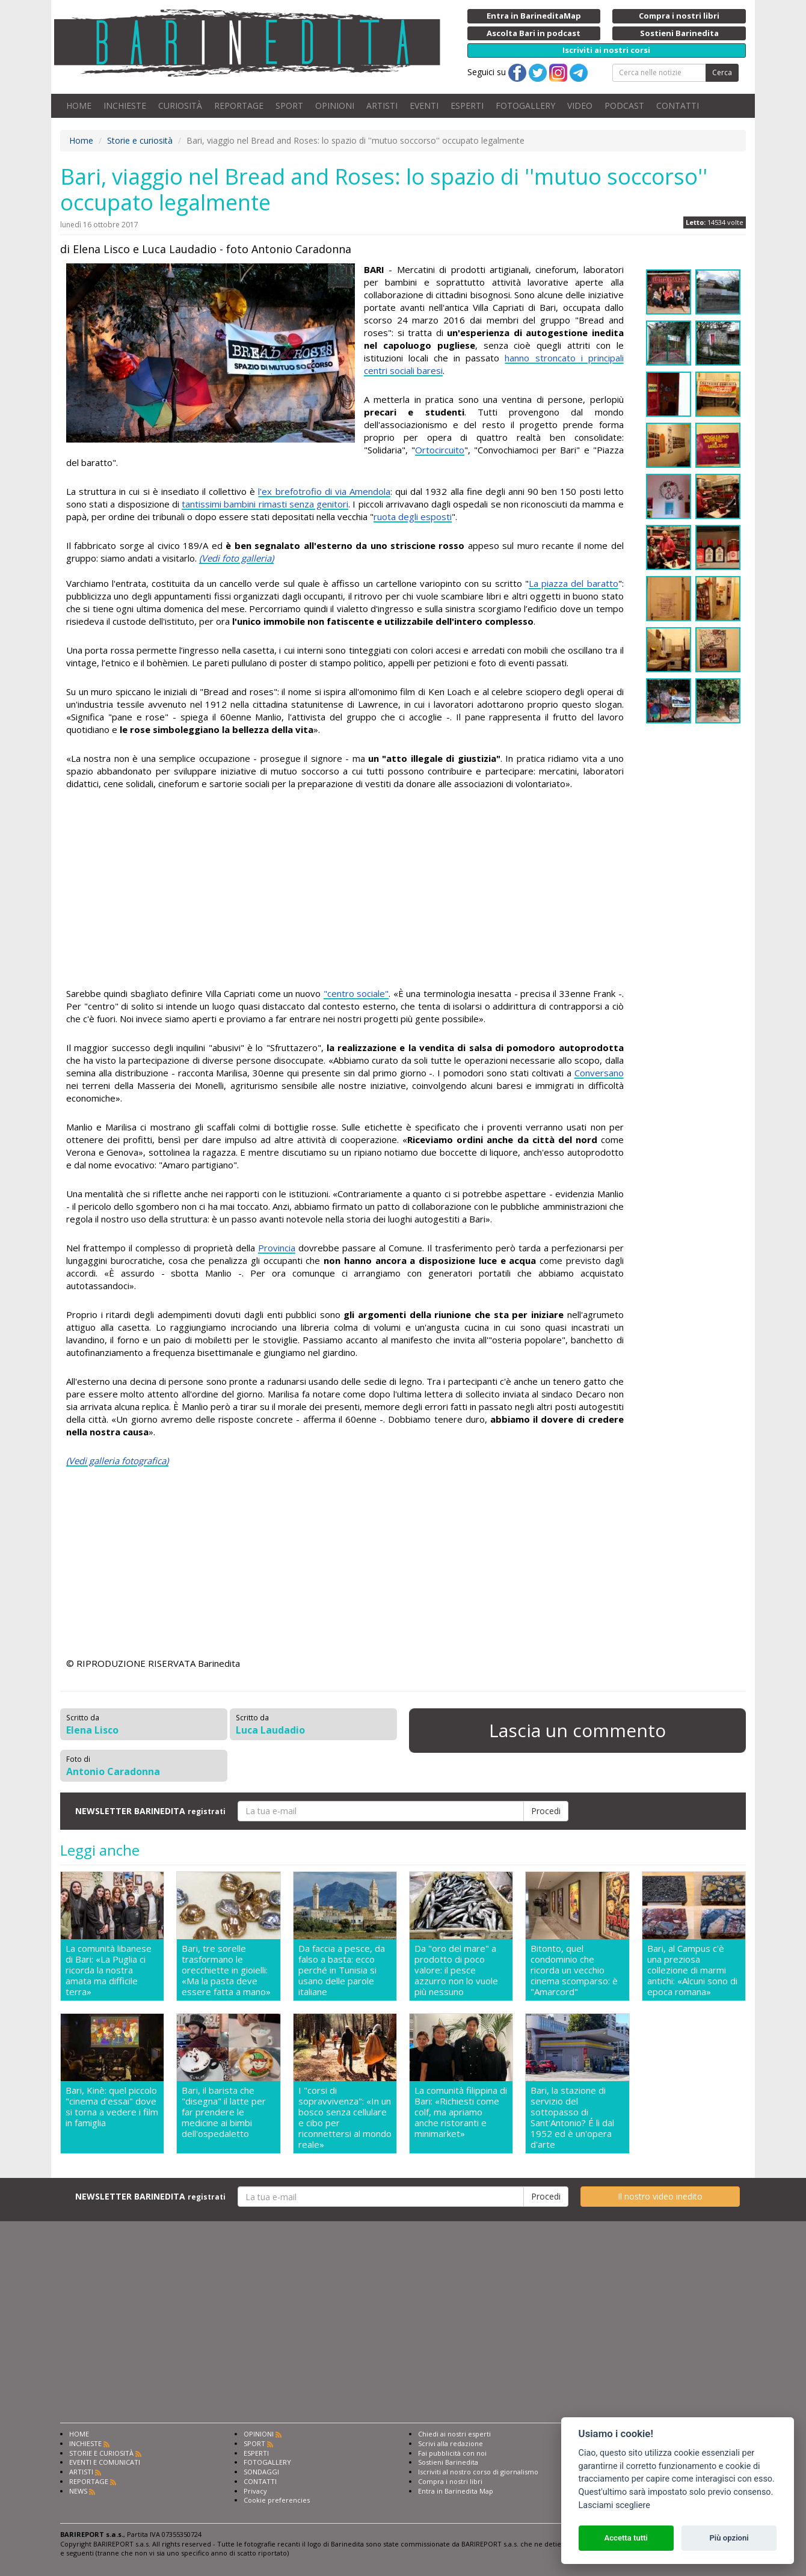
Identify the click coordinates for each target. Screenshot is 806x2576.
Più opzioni (728, 2537)
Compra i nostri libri (450, 2481)
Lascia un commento (577, 1730)
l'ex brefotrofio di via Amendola (324, 491)
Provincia (276, 1248)
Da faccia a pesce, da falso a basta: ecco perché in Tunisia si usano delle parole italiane (341, 1970)
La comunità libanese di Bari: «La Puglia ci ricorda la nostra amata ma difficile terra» (109, 1970)
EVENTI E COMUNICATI (104, 2462)
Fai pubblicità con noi (452, 2453)
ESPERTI (467, 105)
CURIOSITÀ (180, 105)
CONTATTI (677, 105)
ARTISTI (382, 105)
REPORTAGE (238, 105)
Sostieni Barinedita (448, 2462)
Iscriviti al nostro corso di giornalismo (478, 2471)
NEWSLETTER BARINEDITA (150, 1811)
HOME (78, 105)
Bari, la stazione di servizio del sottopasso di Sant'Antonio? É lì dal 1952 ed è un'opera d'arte (572, 2117)
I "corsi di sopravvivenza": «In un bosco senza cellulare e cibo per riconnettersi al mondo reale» (345, 2117)
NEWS (78, 2490)
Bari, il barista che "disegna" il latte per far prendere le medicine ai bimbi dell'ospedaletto (224, 2112)
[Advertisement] (345, 890)
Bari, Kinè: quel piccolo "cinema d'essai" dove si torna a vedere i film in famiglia (112, 2107)
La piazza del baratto (573, 583)
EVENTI (424, 105)
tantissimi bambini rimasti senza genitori (265, 504)
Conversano (599, 1073)
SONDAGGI (261, 2471)
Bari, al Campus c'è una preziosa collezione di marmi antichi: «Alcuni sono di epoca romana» (692, 1970)
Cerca (722, 72)
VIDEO (579, 105)
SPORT (289, 105)
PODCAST (624, 105)
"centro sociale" (356, 993)
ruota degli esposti (413, 517)
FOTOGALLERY (525, 105)
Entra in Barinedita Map (455, 2490)
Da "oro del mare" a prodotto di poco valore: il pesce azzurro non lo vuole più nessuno (456, 1970)
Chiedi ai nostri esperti (454, 2433)
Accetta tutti (626, 2537)
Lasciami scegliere (614, 2505)
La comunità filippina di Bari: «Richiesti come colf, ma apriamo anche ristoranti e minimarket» (460, 2112)
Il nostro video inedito (660, 2196)
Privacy (255, 2490)
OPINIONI (334, 105)
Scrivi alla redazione (450, 2443)
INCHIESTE (124, 105)
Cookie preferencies (277, 2499)
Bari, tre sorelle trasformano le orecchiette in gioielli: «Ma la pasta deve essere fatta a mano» (226, 1970)
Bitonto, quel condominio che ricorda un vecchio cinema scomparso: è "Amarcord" (574, 1970)
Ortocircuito (439, 450)
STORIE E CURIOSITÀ (101, 2453)
